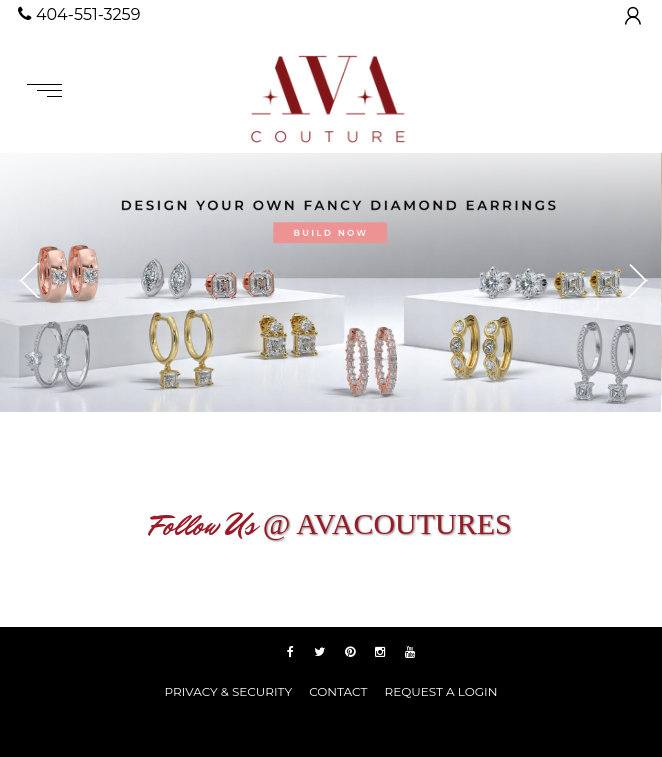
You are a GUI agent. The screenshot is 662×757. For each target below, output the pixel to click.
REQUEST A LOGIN (440, 691)
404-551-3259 (79, 14)
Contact (338, 691)
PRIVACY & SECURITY (228, 691)
